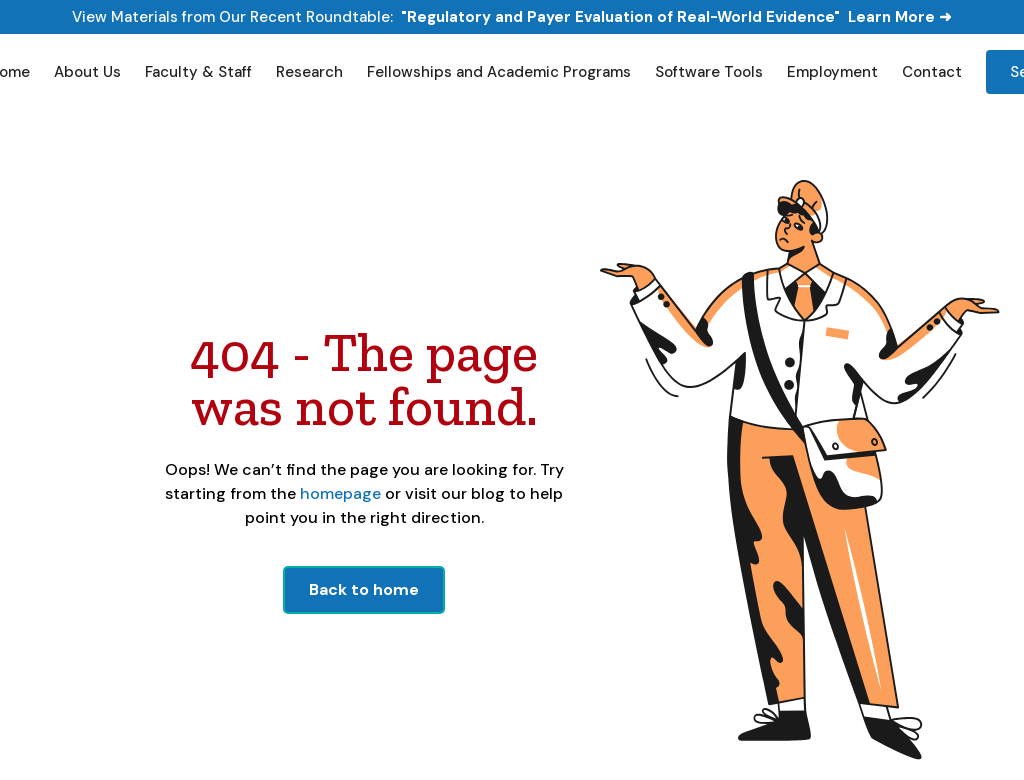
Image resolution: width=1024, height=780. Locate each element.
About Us (87, 72)
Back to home (364, 589)
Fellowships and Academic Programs (499, 72)
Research (309, 72)
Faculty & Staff (198, 72)
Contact (932, 72)
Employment (832, 72)
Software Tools (709, 72)
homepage (338, 493)
